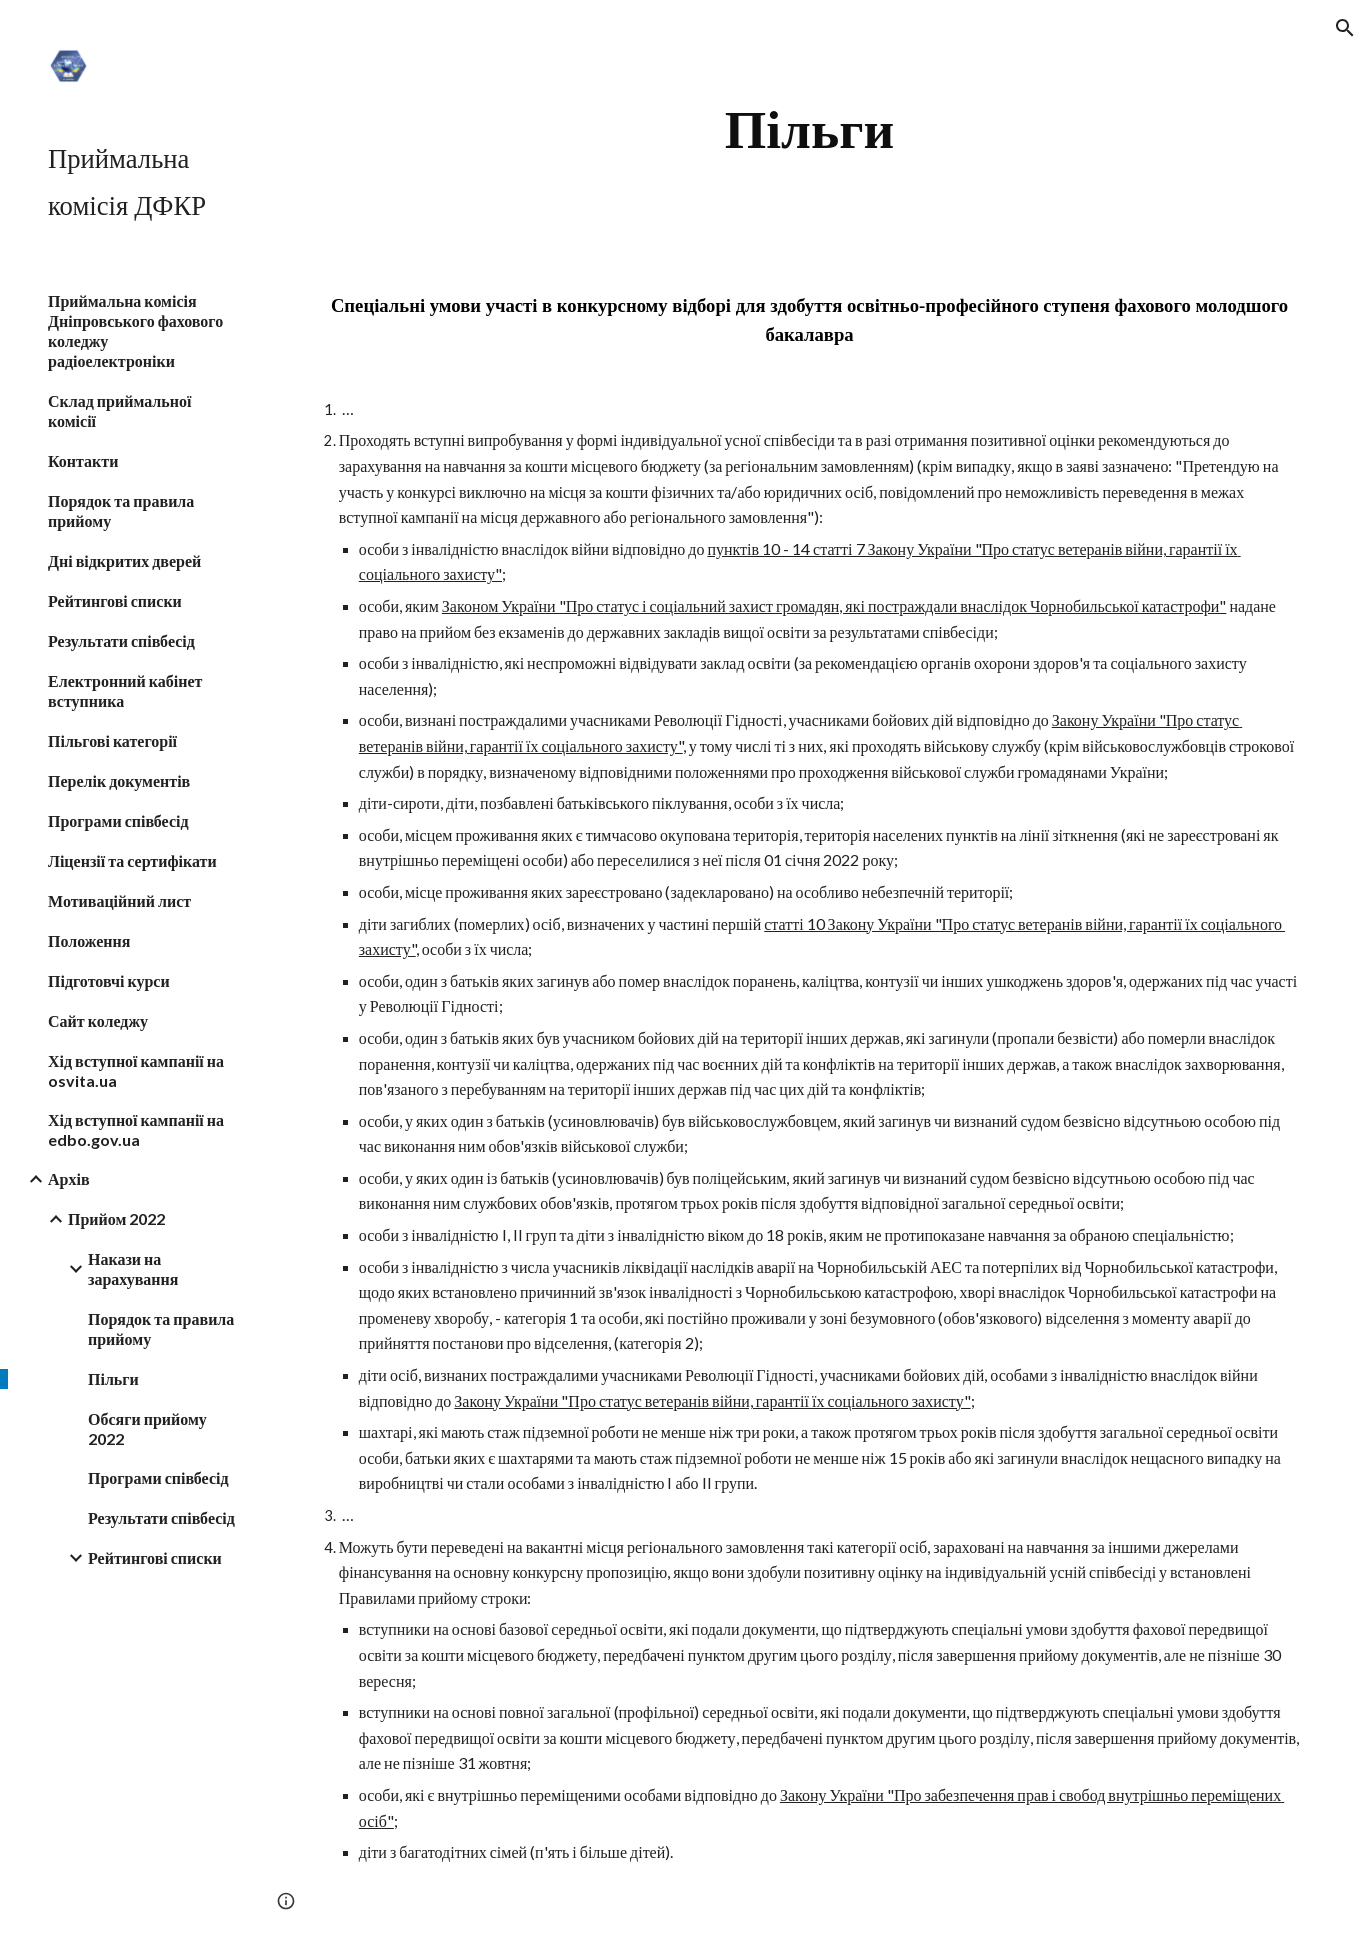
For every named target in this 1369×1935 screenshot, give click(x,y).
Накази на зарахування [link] (133, 1268)
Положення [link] (89, 940)
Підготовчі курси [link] (109, 980)
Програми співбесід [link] (118, 820)
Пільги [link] (113, 1378)
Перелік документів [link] (119, 780)
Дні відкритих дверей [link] (124, 560)
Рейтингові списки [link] (115, 600)
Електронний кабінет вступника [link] (125, 690)
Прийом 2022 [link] (116, 1218)
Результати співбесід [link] (121, 640)
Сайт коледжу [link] (98, 1020)
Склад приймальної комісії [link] (119, 410)
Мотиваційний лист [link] (119, 900)
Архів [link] (69, 1178)
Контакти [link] (83, 460)
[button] (1345, 28)
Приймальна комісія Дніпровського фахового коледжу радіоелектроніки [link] (135, 330)
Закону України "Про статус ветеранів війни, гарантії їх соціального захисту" (712, 1400)
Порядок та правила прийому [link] (121, 510)
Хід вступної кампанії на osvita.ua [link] (136, 1070)
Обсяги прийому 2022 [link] (147, 1428)
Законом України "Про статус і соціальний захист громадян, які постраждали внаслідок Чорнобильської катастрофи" (834, 605)
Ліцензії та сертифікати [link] (132, 860)
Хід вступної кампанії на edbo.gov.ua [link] (136, 1129)
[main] (809, 129)
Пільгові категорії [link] (112, 740)
